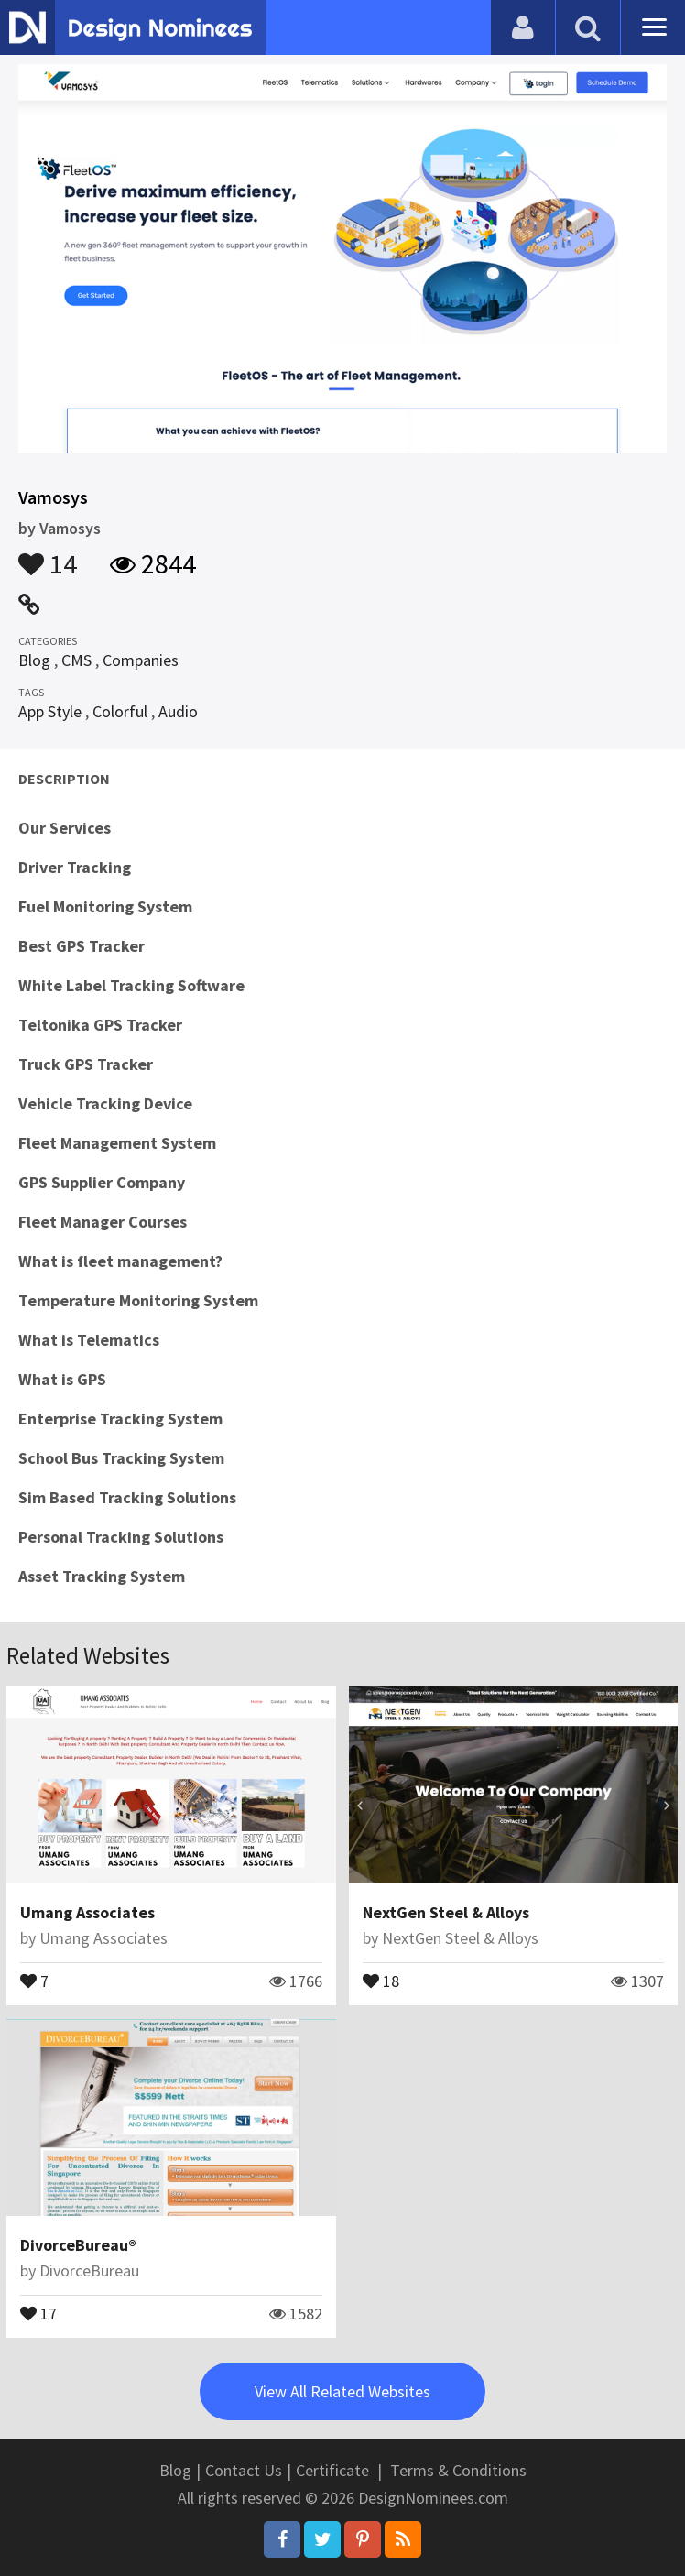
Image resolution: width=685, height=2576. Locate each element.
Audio (178, 711)
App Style (50, 711)
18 (381, 1979)
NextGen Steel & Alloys (446, 1912)
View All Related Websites (342, 2391)
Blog (34, 660)
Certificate (332, 2470)
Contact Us (243, 2470)
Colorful (119, 711)
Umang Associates (87, 1912)
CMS (76, 660)
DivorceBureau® (78, 2244)
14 (47, 555)
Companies (141, 660)
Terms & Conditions (458, 2470)
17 (38, 2312)
